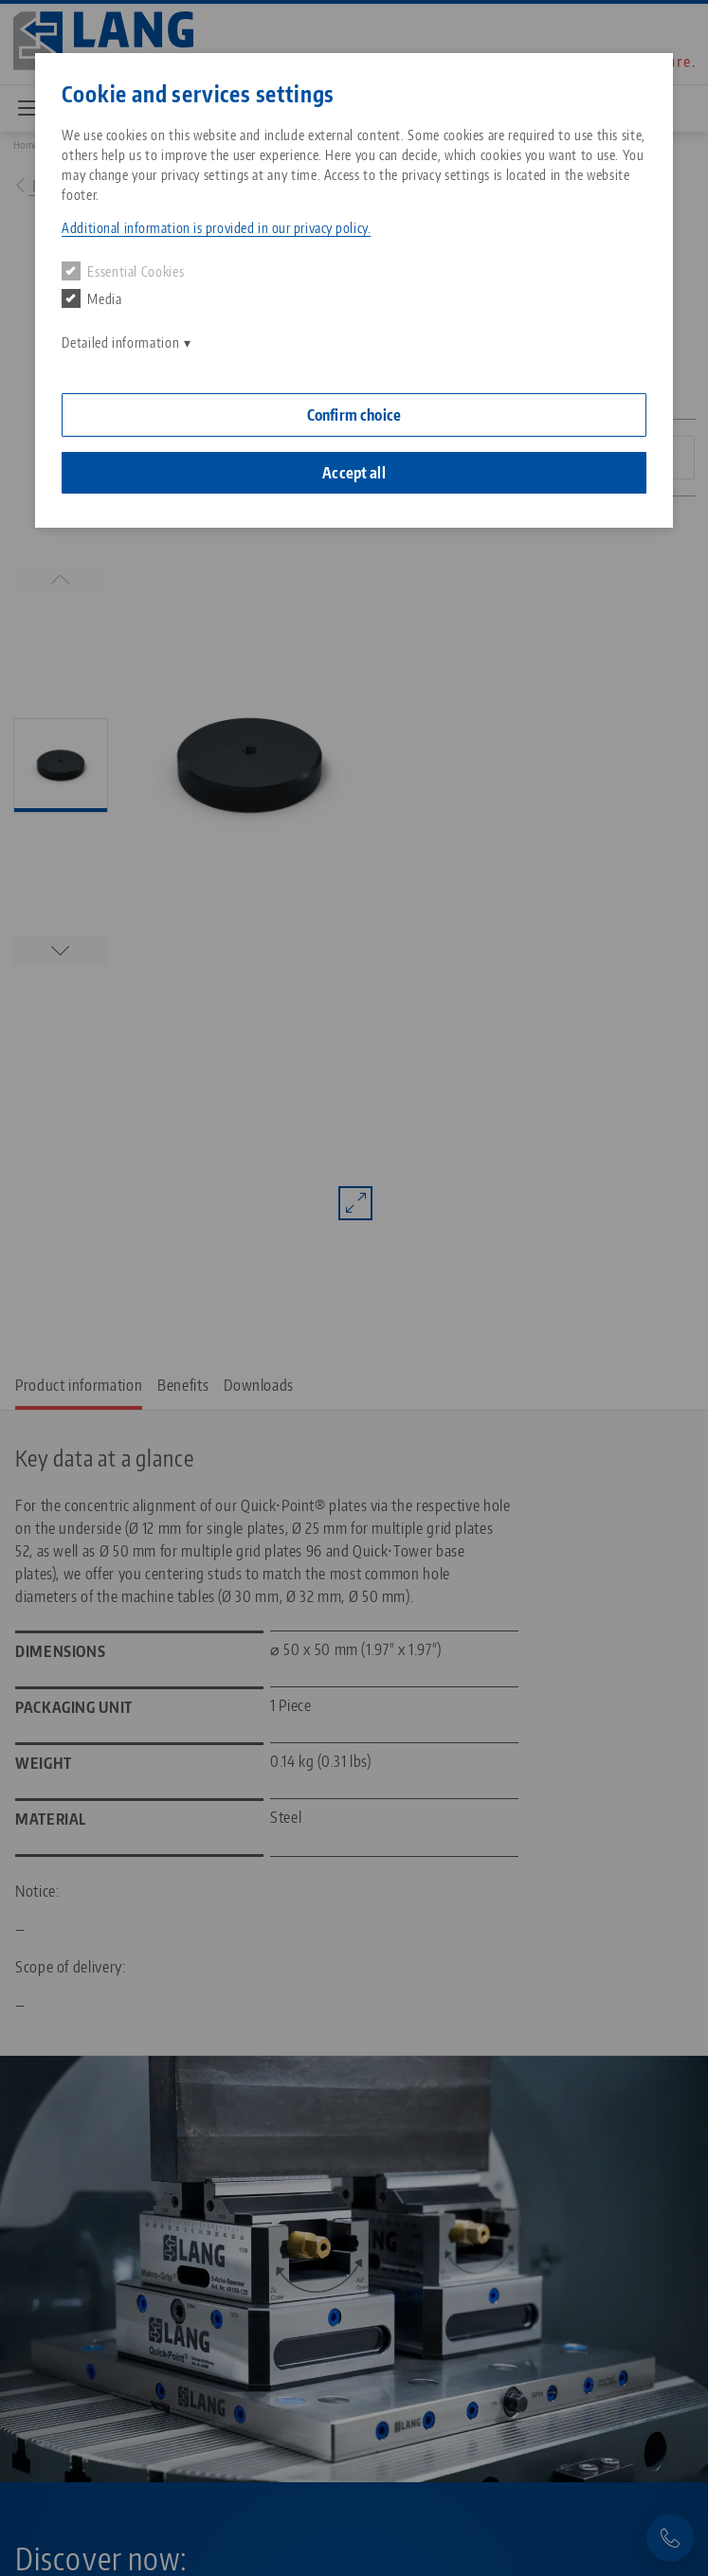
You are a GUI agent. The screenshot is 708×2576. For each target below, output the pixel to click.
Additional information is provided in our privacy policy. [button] (216, 228)
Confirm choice (354, 414)
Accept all (354, 472)
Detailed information (120, 342)
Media (91, 298)
